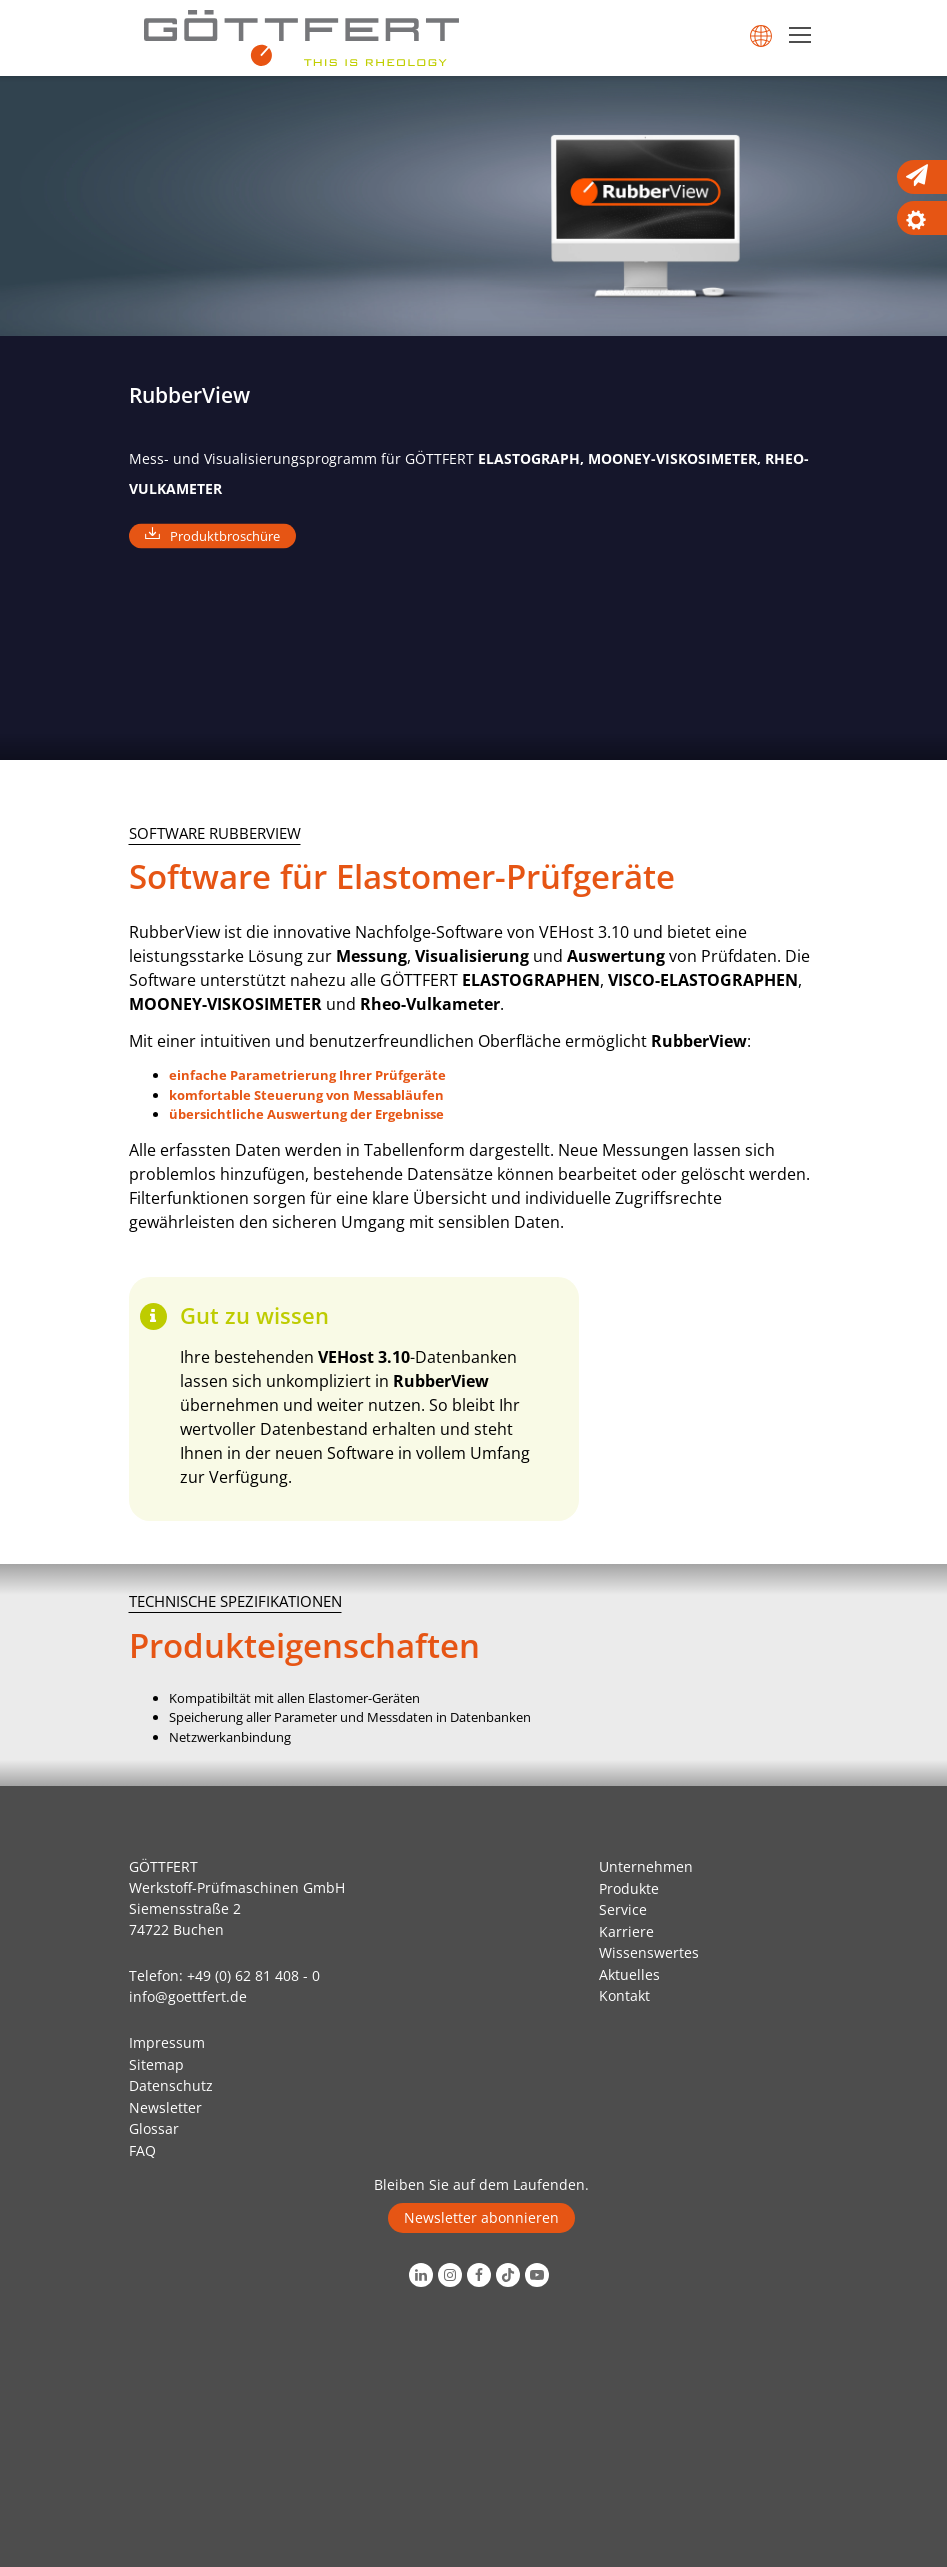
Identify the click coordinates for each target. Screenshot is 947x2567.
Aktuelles (629, 1974)
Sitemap (156, 2064)
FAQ (142, 2150)
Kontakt (624, 1995)
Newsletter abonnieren (481, 2217)
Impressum (167, 2042)
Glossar (154, 2128)
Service (623, 1909)
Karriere (626, 1931)
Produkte (629, 1888)
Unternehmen (646, 1866)
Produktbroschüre (225, 535)
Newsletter (165, 2107)
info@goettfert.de (188, 1996)
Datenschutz (171, 2085)
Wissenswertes (649, 1952)
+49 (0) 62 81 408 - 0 (253, 1975)
